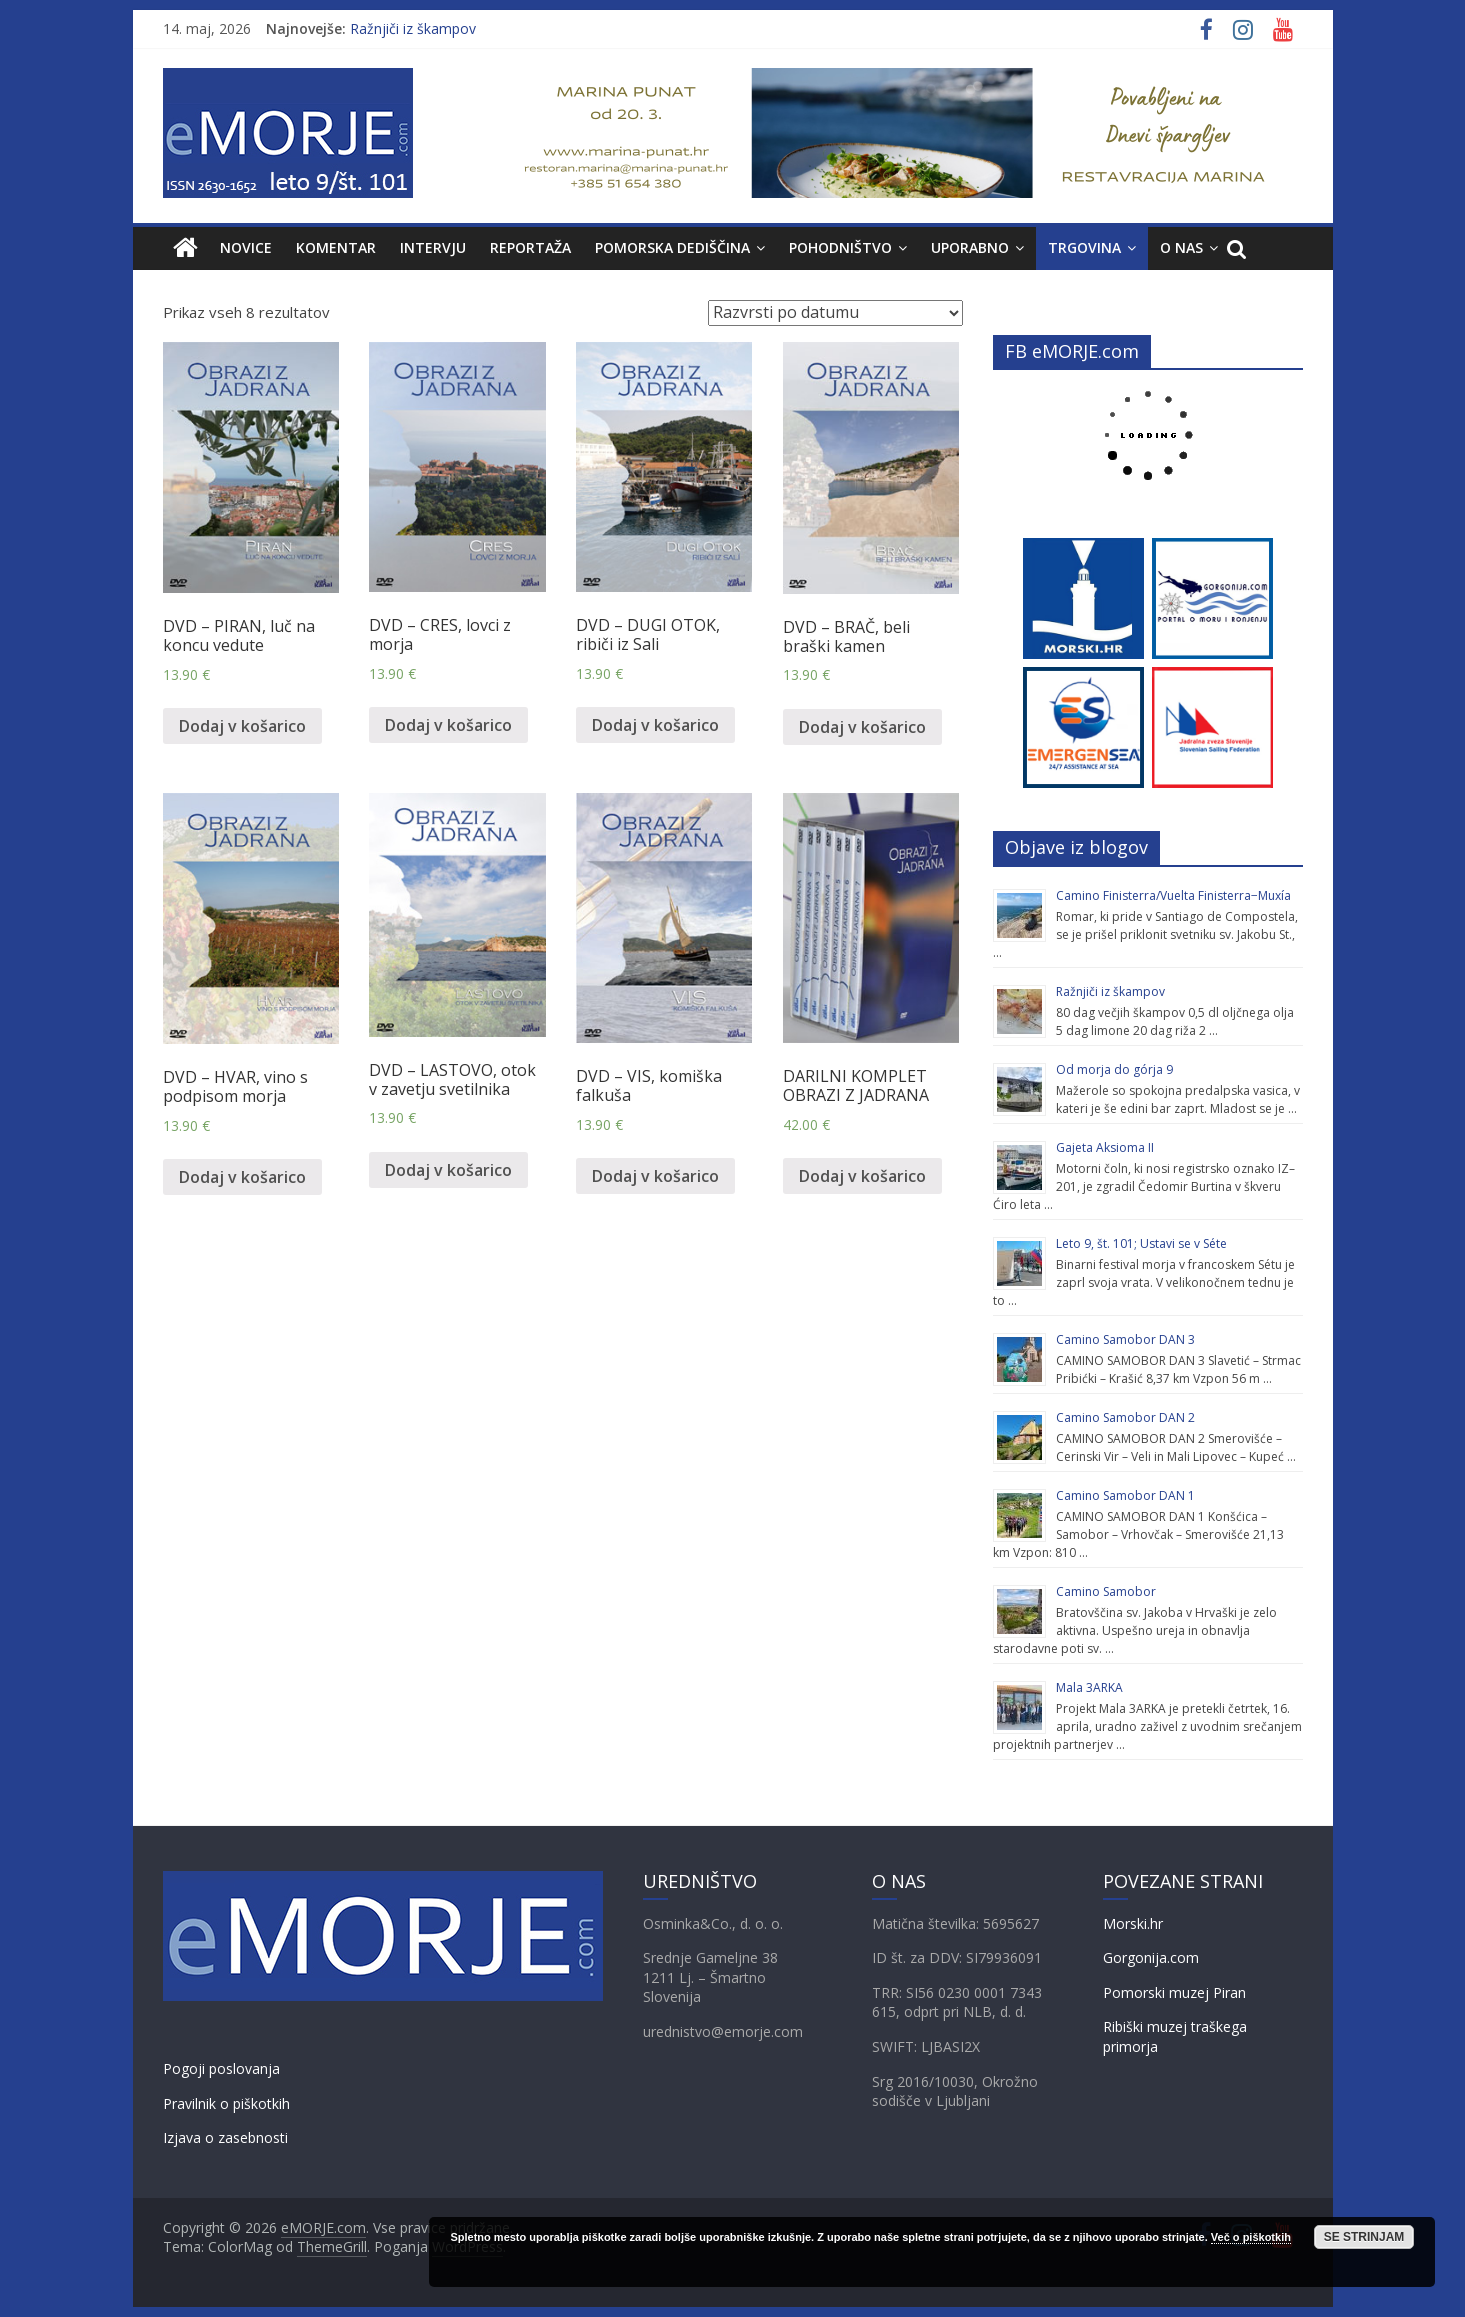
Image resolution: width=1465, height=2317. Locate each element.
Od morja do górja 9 (1114, 1069)
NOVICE (246, 247)
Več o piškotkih (1251, 2237)
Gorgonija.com (1151, 1957)
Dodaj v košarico (242, 726)
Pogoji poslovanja (221, 2068)
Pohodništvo (840, 247)
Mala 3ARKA (1089, 1687)
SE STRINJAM (1364, 2237)
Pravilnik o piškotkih (226, 2103)
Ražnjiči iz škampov (413, 28)
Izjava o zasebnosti (225, 2137)
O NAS (1181, 247)
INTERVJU (433, 247)
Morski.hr (1133, 1923)
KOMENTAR (336, 247)
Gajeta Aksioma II (1105, 1147)
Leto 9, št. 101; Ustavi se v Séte (1141, 1243)
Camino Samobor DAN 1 (1125, 1495)
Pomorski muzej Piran (1174, 1992)
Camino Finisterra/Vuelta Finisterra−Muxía (1173, 895)
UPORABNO (970, 247)
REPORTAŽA (530, 247)
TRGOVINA (1084, 247)
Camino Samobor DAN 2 (1125, 1417)
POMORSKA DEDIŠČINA (672, 247)
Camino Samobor (1106, 1591)
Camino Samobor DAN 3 (1125, 1339)
